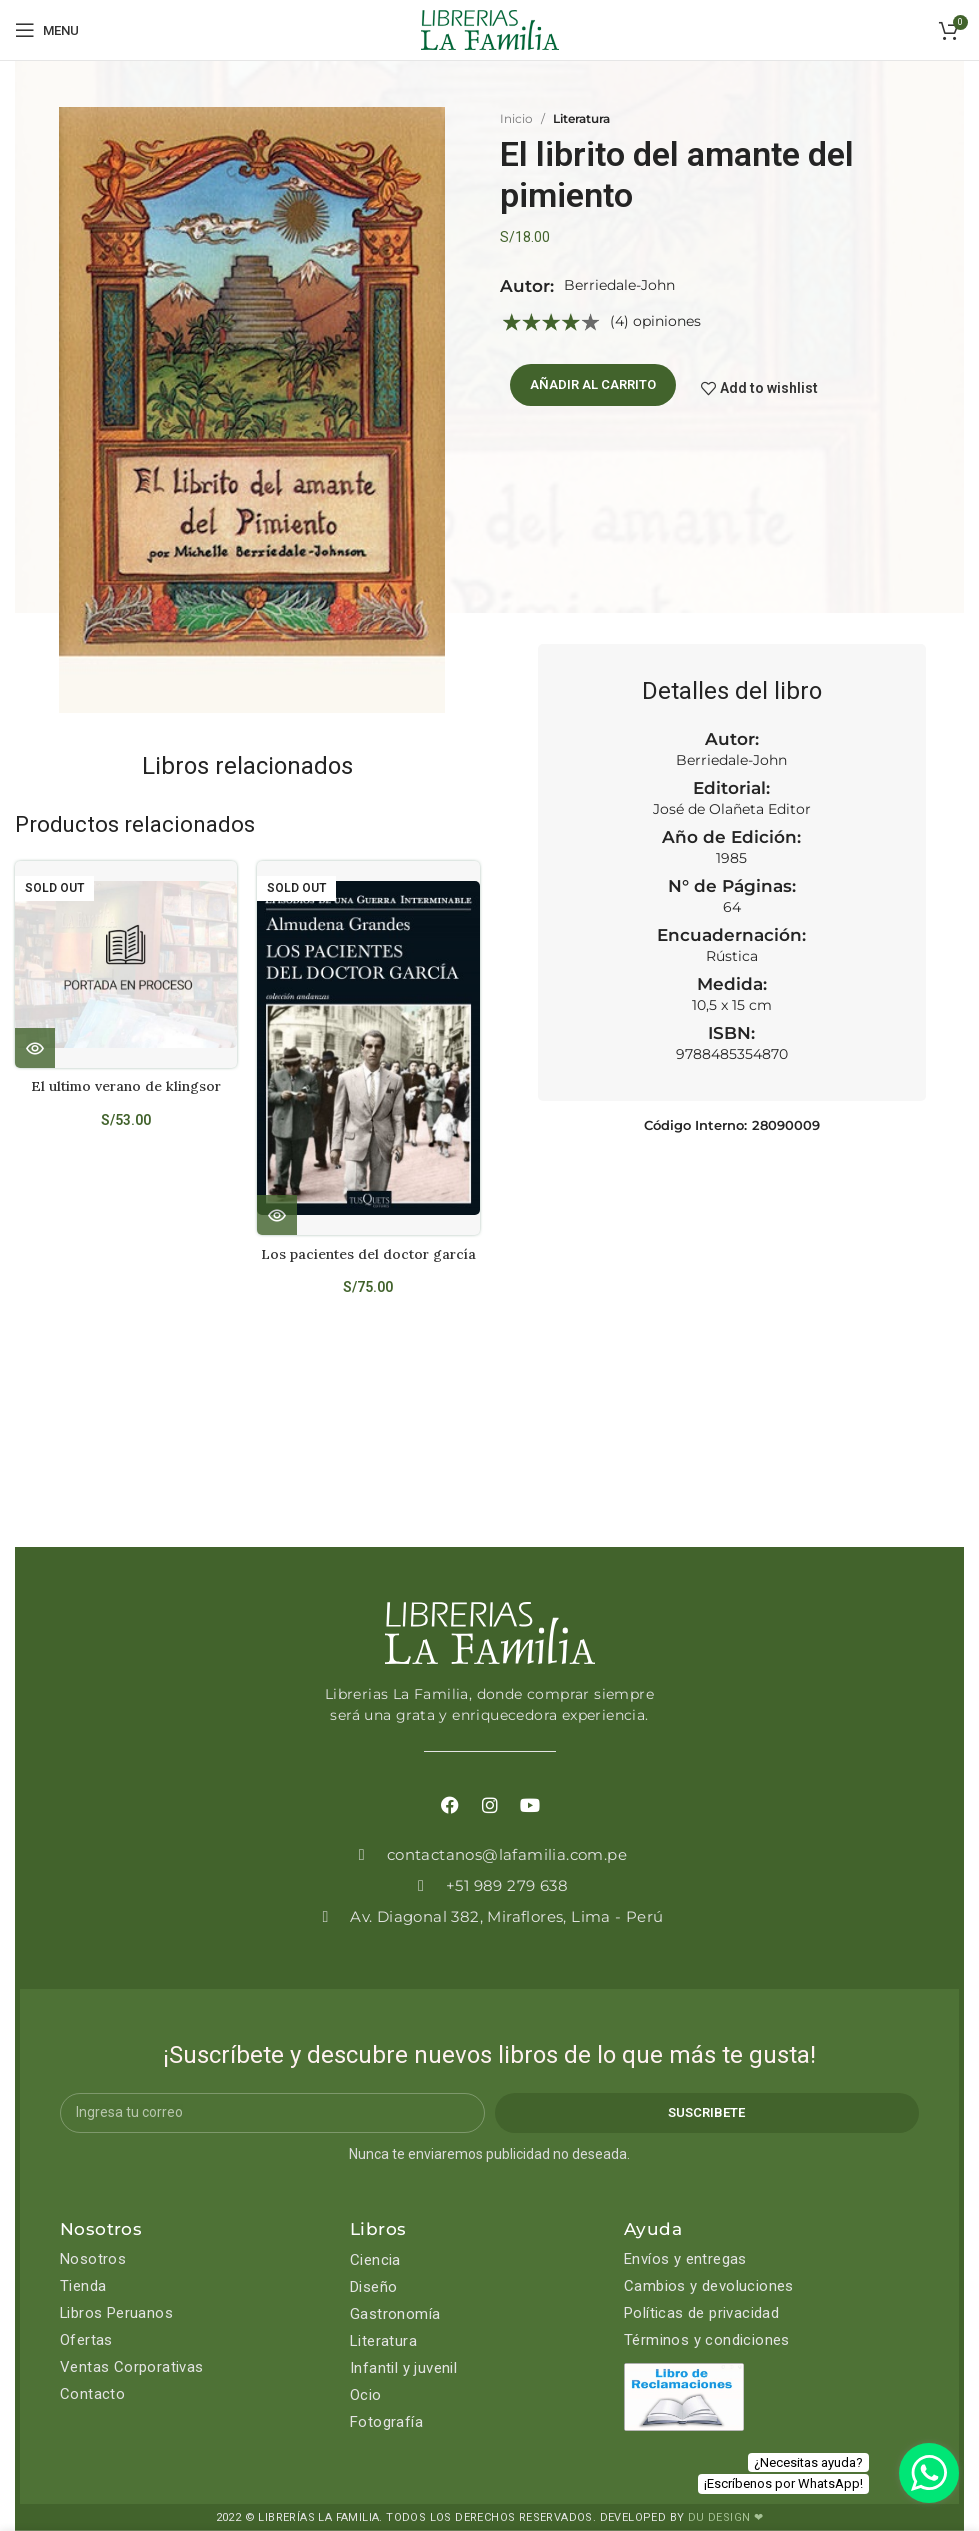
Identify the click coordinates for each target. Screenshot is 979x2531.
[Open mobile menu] (47, 30)
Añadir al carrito (593, 384)
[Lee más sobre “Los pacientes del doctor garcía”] (277, 1215)
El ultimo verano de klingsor (126, 1086)
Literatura (581, 118)
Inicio (516, 118)
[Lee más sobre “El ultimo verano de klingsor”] (35, 1048)
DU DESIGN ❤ (725, 2517)
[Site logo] (490, 29)
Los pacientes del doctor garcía (368, 1254)
